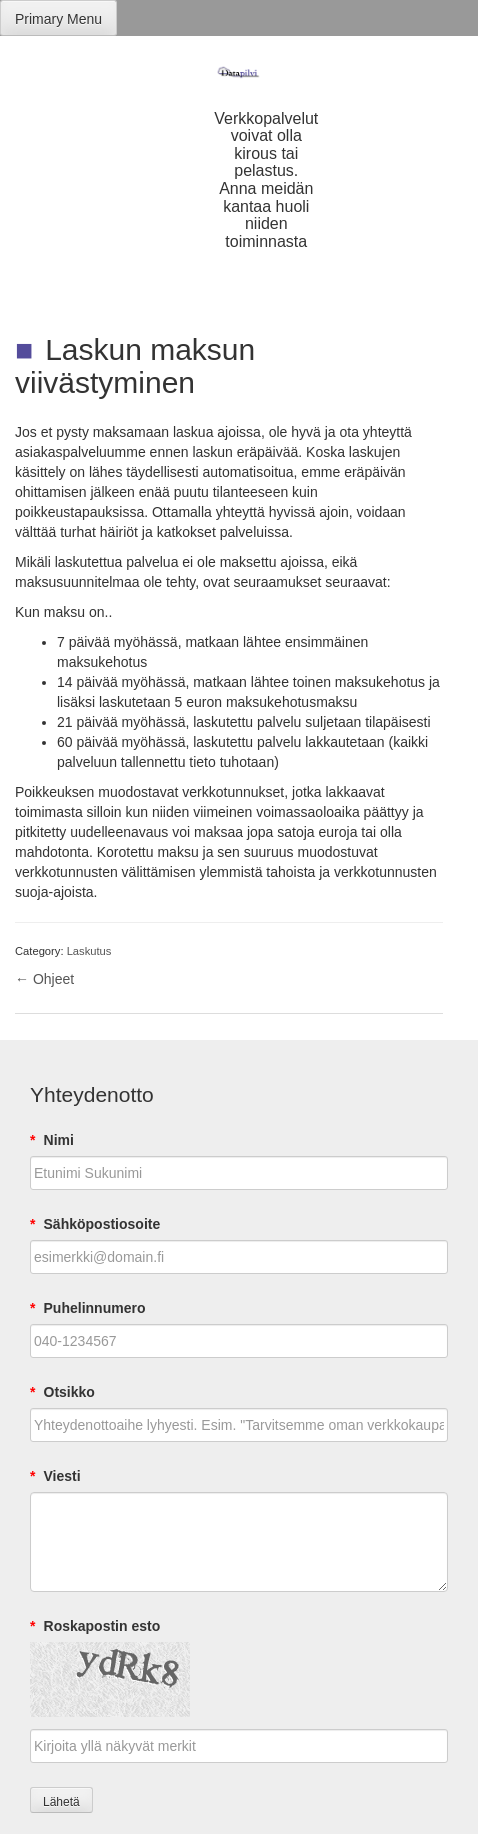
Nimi (52, 1140)
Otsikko (62, 1392)
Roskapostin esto (95, 1626)
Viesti (55, 1476)
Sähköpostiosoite (95, 1224)
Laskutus (89, 951)
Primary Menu (58, 19)
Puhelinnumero (87, 1308)
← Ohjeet (44, 979)
